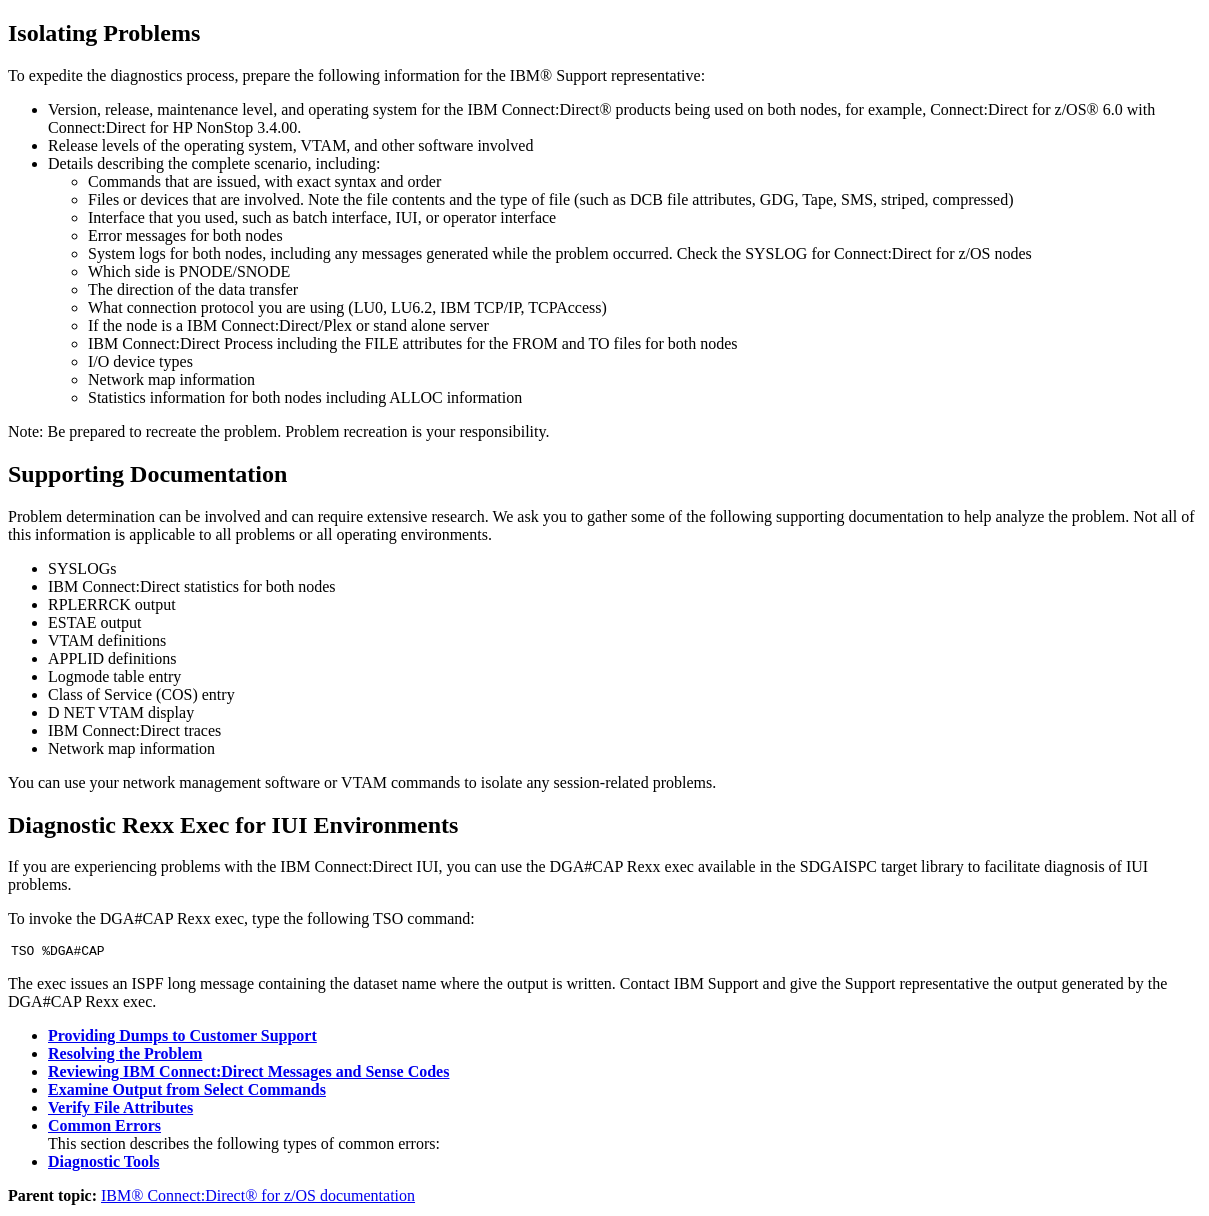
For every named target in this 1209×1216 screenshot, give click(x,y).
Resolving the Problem (125, 1056)
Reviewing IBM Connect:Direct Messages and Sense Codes (248, 1074)
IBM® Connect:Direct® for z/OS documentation (258, 1198)
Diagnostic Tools (104, 1164)
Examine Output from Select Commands (187, 1092)
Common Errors (104, 1128)
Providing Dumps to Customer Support (182, 1038)
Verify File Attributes (120, 1110)
